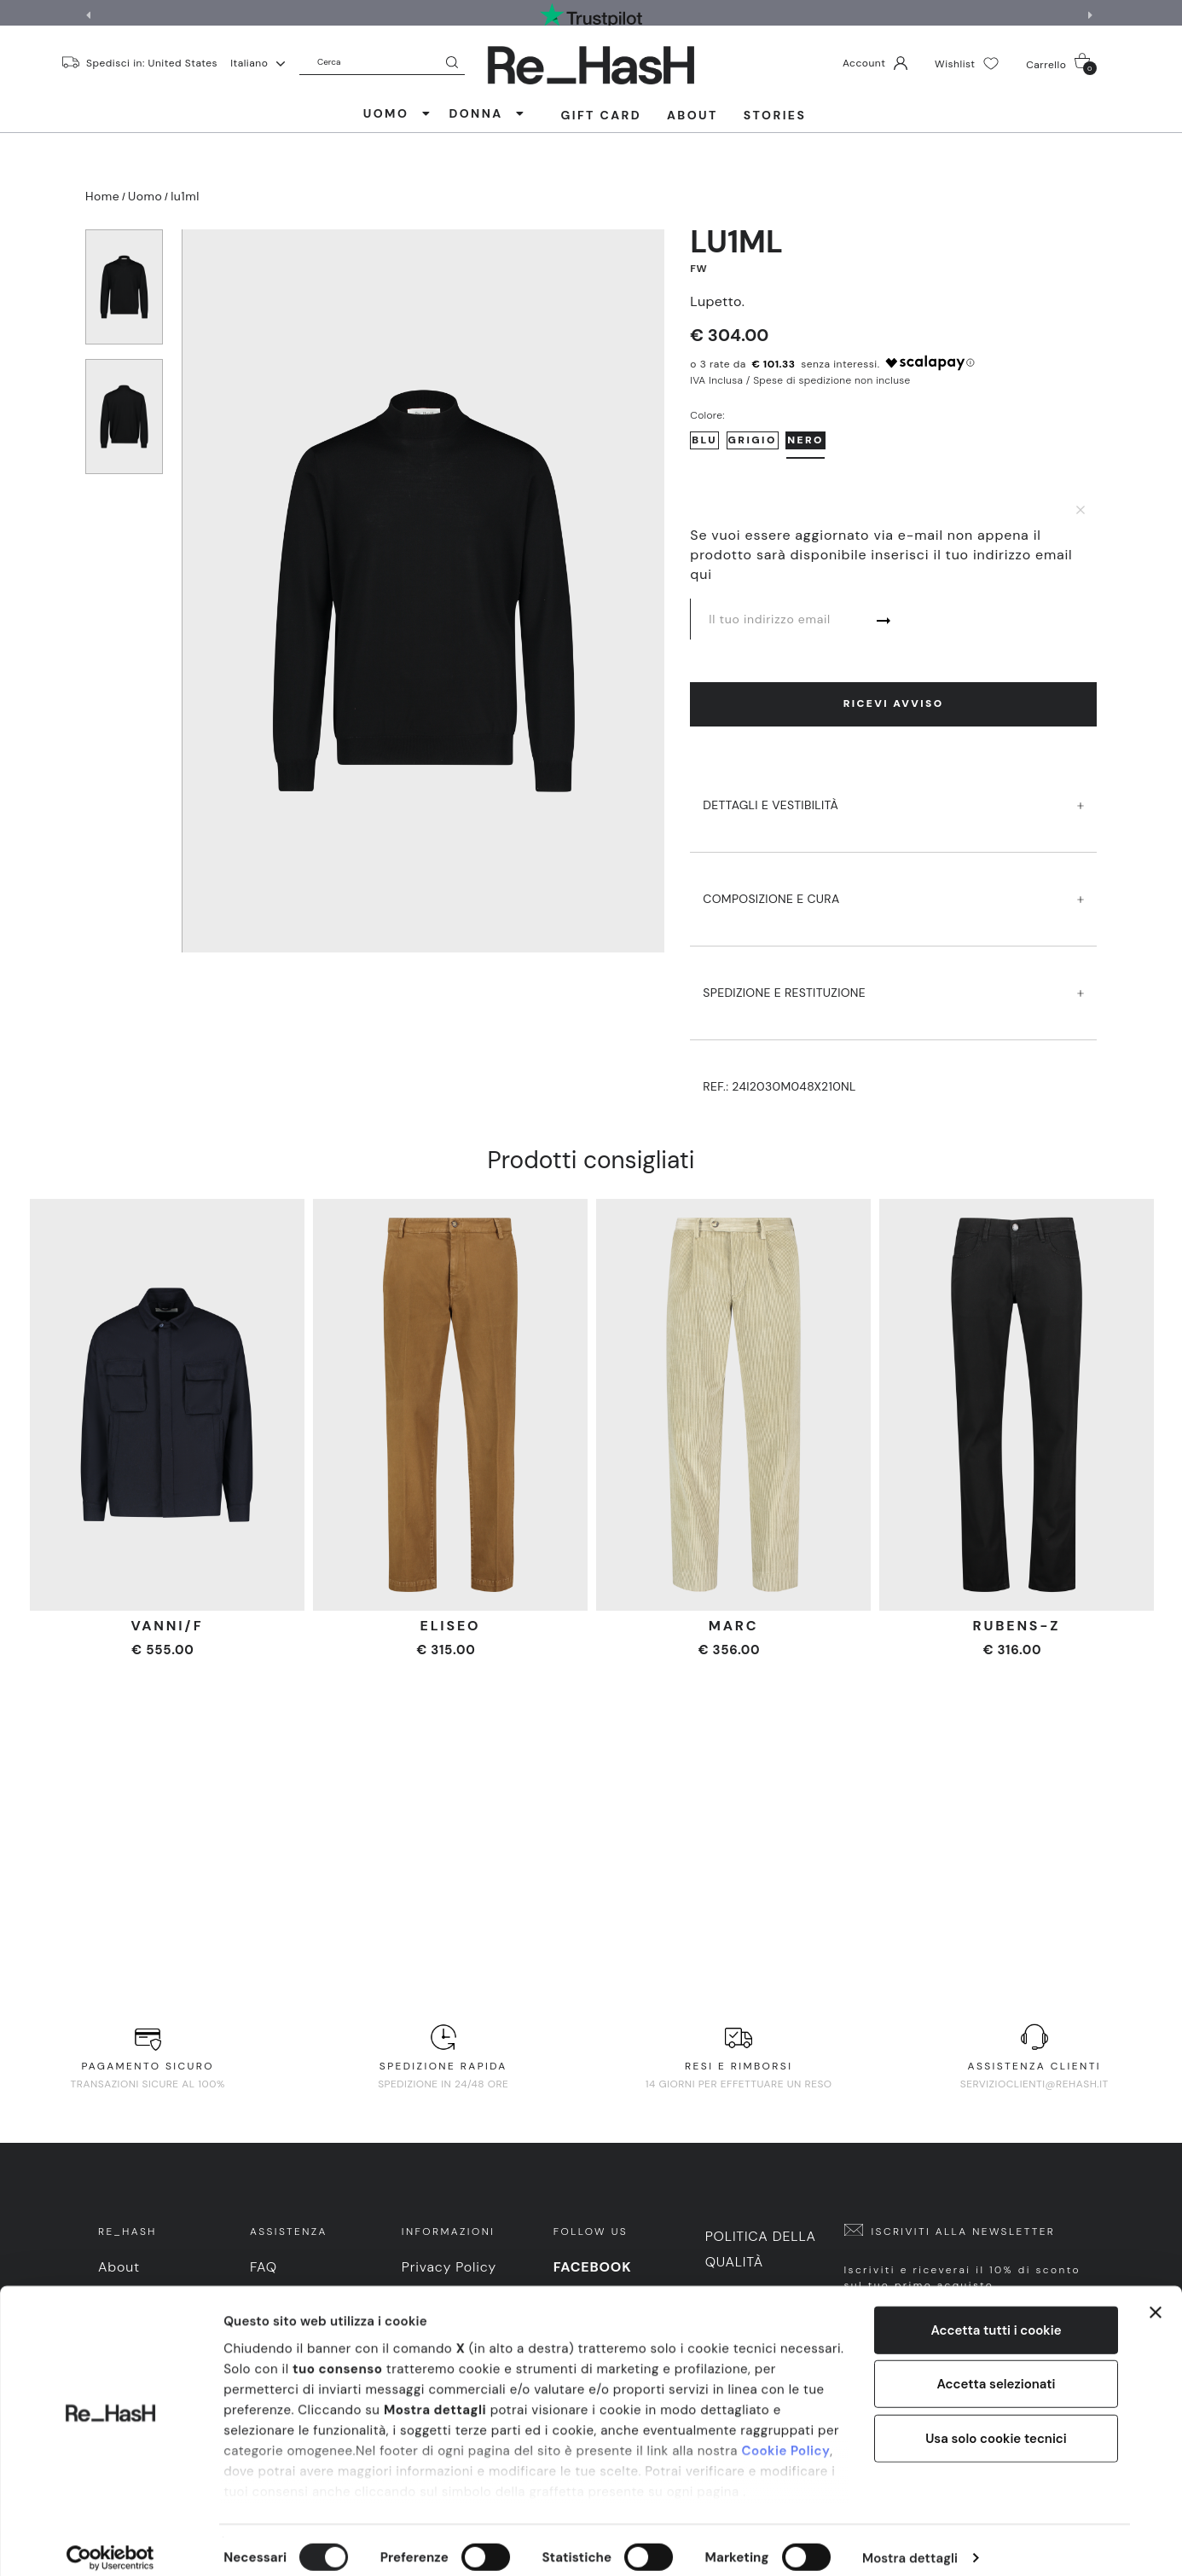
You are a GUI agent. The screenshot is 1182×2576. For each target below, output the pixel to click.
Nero (805, 440)
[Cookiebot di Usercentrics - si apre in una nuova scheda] (110, 2543)
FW (698, 268)
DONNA (487, 113)
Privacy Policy (449, 2267)
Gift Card (600, 115)
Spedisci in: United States (151, 62)
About (692, 115)
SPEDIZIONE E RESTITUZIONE (893, 976)
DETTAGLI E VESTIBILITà (893, 789)
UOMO (397, 113)
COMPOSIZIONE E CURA (893, 883)
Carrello (1061, 64)
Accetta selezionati (995, 2368)
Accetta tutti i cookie (995, 2315)
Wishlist (967, 63)
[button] (1092, 15)
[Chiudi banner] (1156, 2297)
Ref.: (779, 1086)
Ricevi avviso (893, 703)
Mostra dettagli (910, 2542)
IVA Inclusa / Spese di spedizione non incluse (800, 380)
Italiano (257, 63)
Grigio (752, 440)
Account (875, 63)
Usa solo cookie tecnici (996, 2423)
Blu (704, 440)
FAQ (263, 2267)
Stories (775, 115)
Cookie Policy (785, 2435)
